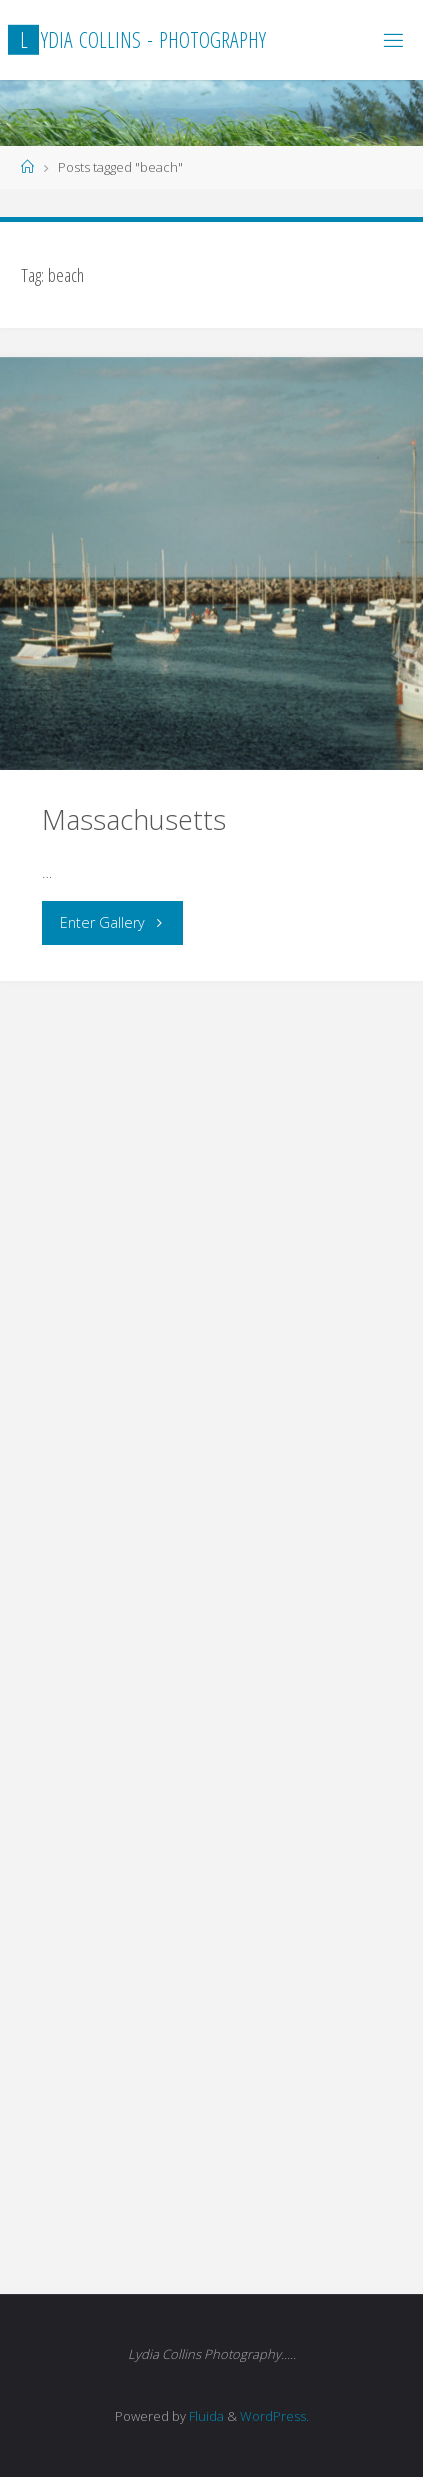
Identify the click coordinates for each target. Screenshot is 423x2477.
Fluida (205, 2416)
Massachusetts (134, 819)
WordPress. (274, 2416)
